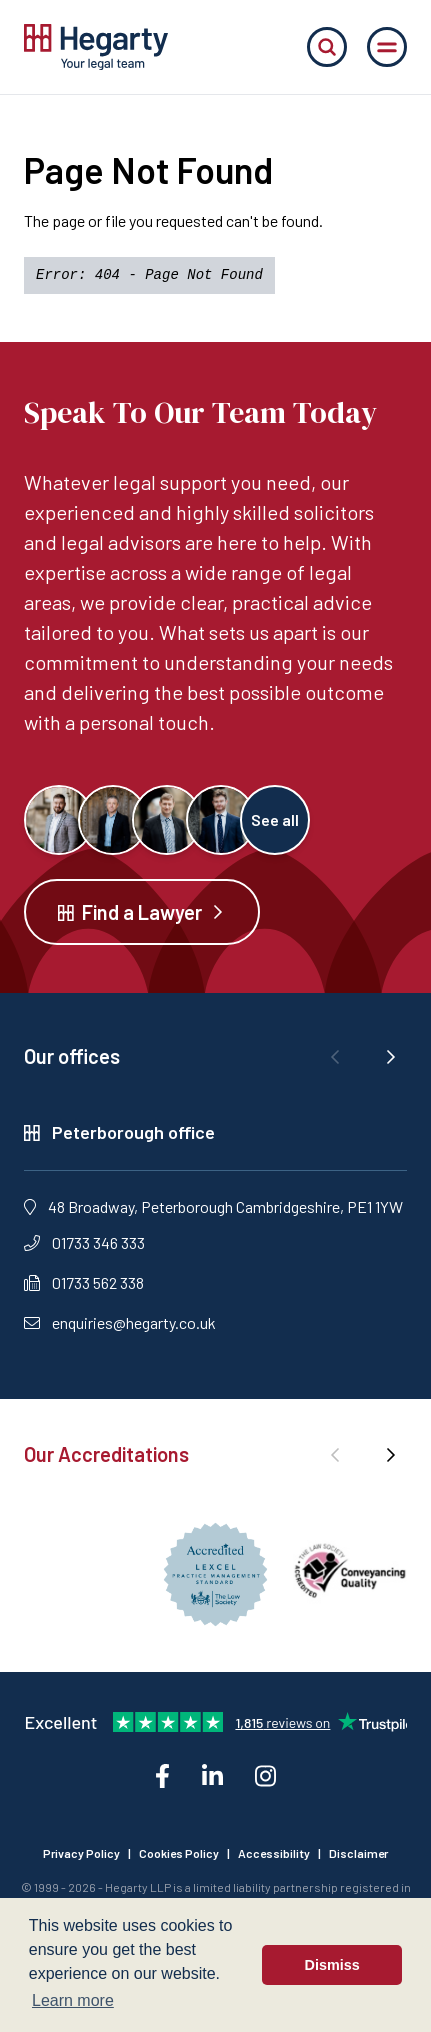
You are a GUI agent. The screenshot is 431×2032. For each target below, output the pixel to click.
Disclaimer (358, 1853)
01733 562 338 (84, 1282)
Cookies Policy (179, 1853)
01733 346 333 (84, 1242)
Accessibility (274, 1853)
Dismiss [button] (332, 1965)
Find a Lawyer (142, 912)
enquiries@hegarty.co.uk (120, 1322)
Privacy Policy (81, 1853)
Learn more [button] (73, 2000)
